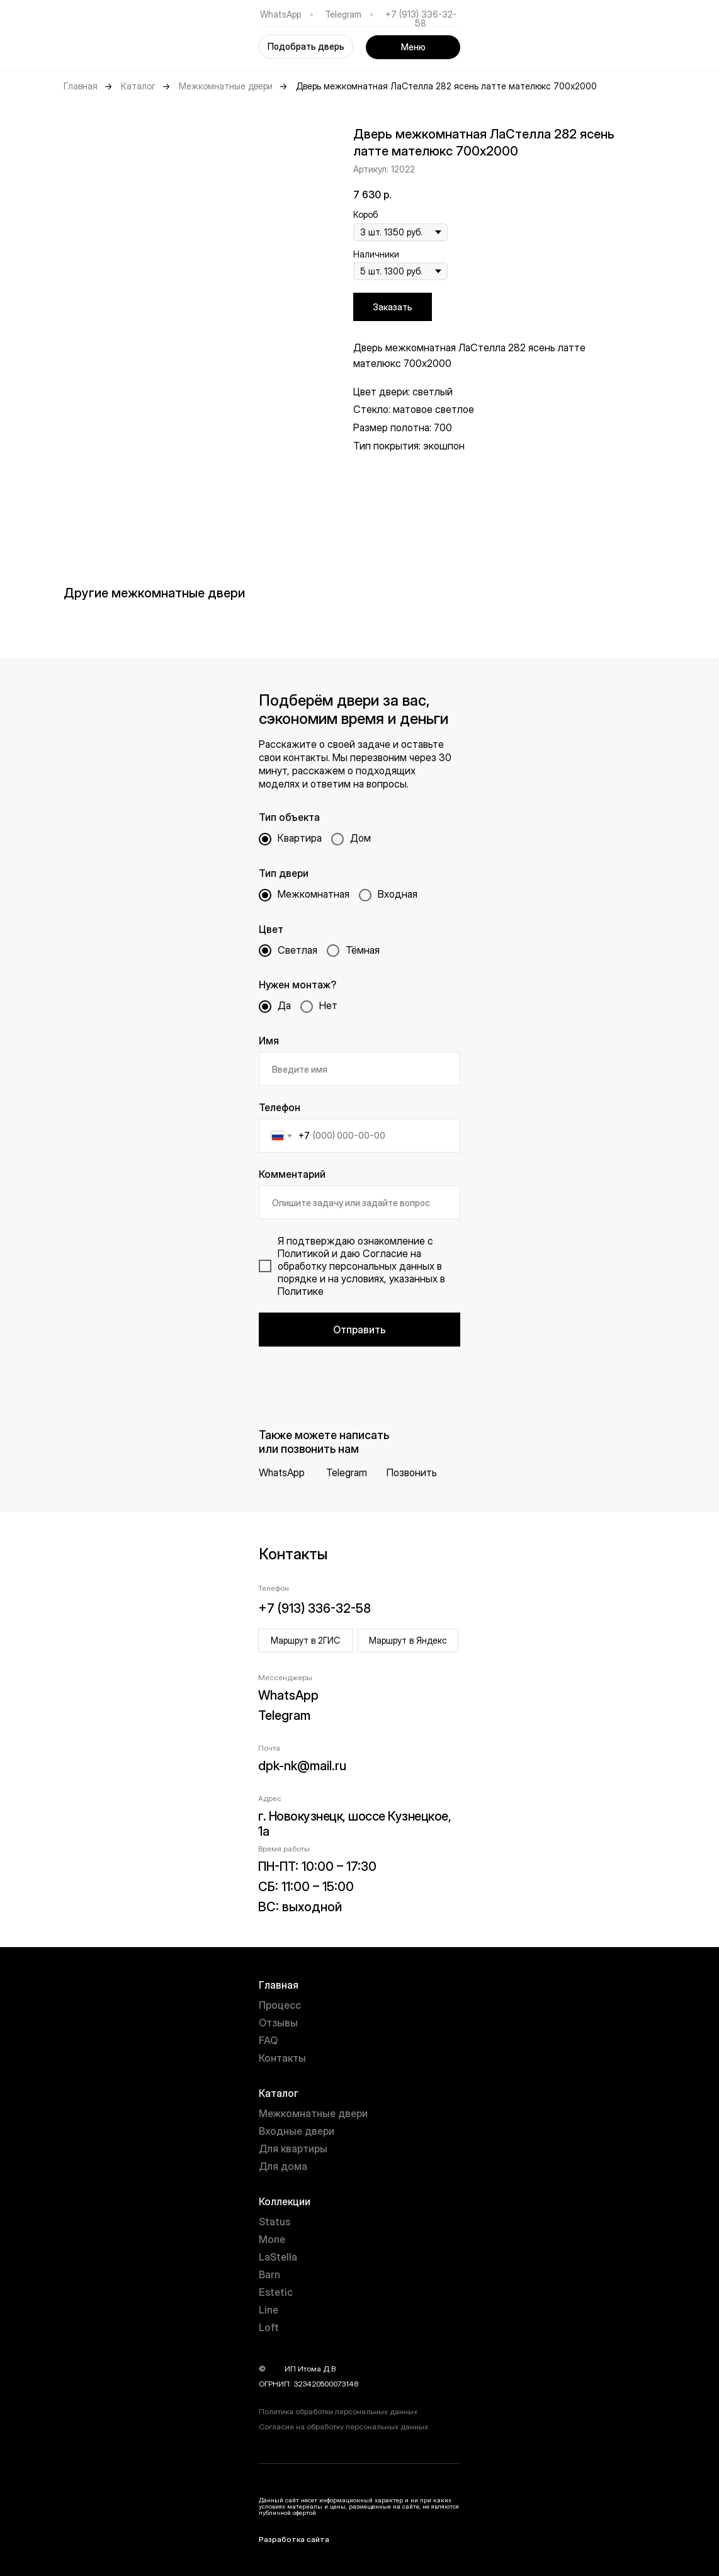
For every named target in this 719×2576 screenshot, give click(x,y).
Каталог (138, 86)
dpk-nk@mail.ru (302, 1765)
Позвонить (412, 1472)
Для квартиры (293, 2148)
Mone (272, 2239)
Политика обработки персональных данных (338, 2411)
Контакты (282, 2058)
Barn (269, 2274)
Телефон (279, 1107)
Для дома (283, 2166)
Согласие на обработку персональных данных (343, 2426)
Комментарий (292, 1174)
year (275, 2368)
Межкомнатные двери (226, 86)
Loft (269, 2327)
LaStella (278, 2257)
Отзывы (278, 2022)
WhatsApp (280, 14)
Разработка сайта (294, 2539)
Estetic (276, 2292)
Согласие (385, 1253)
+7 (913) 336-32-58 (420, 18)
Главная (81, 86)
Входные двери (296, 2131)
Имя (269, 1040)
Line (268, 2309)
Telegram (343, 14)
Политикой (303, 1253)
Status (274, 2221)
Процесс (280, 2005)
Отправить (359, 1329)
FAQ (268, 2040)
